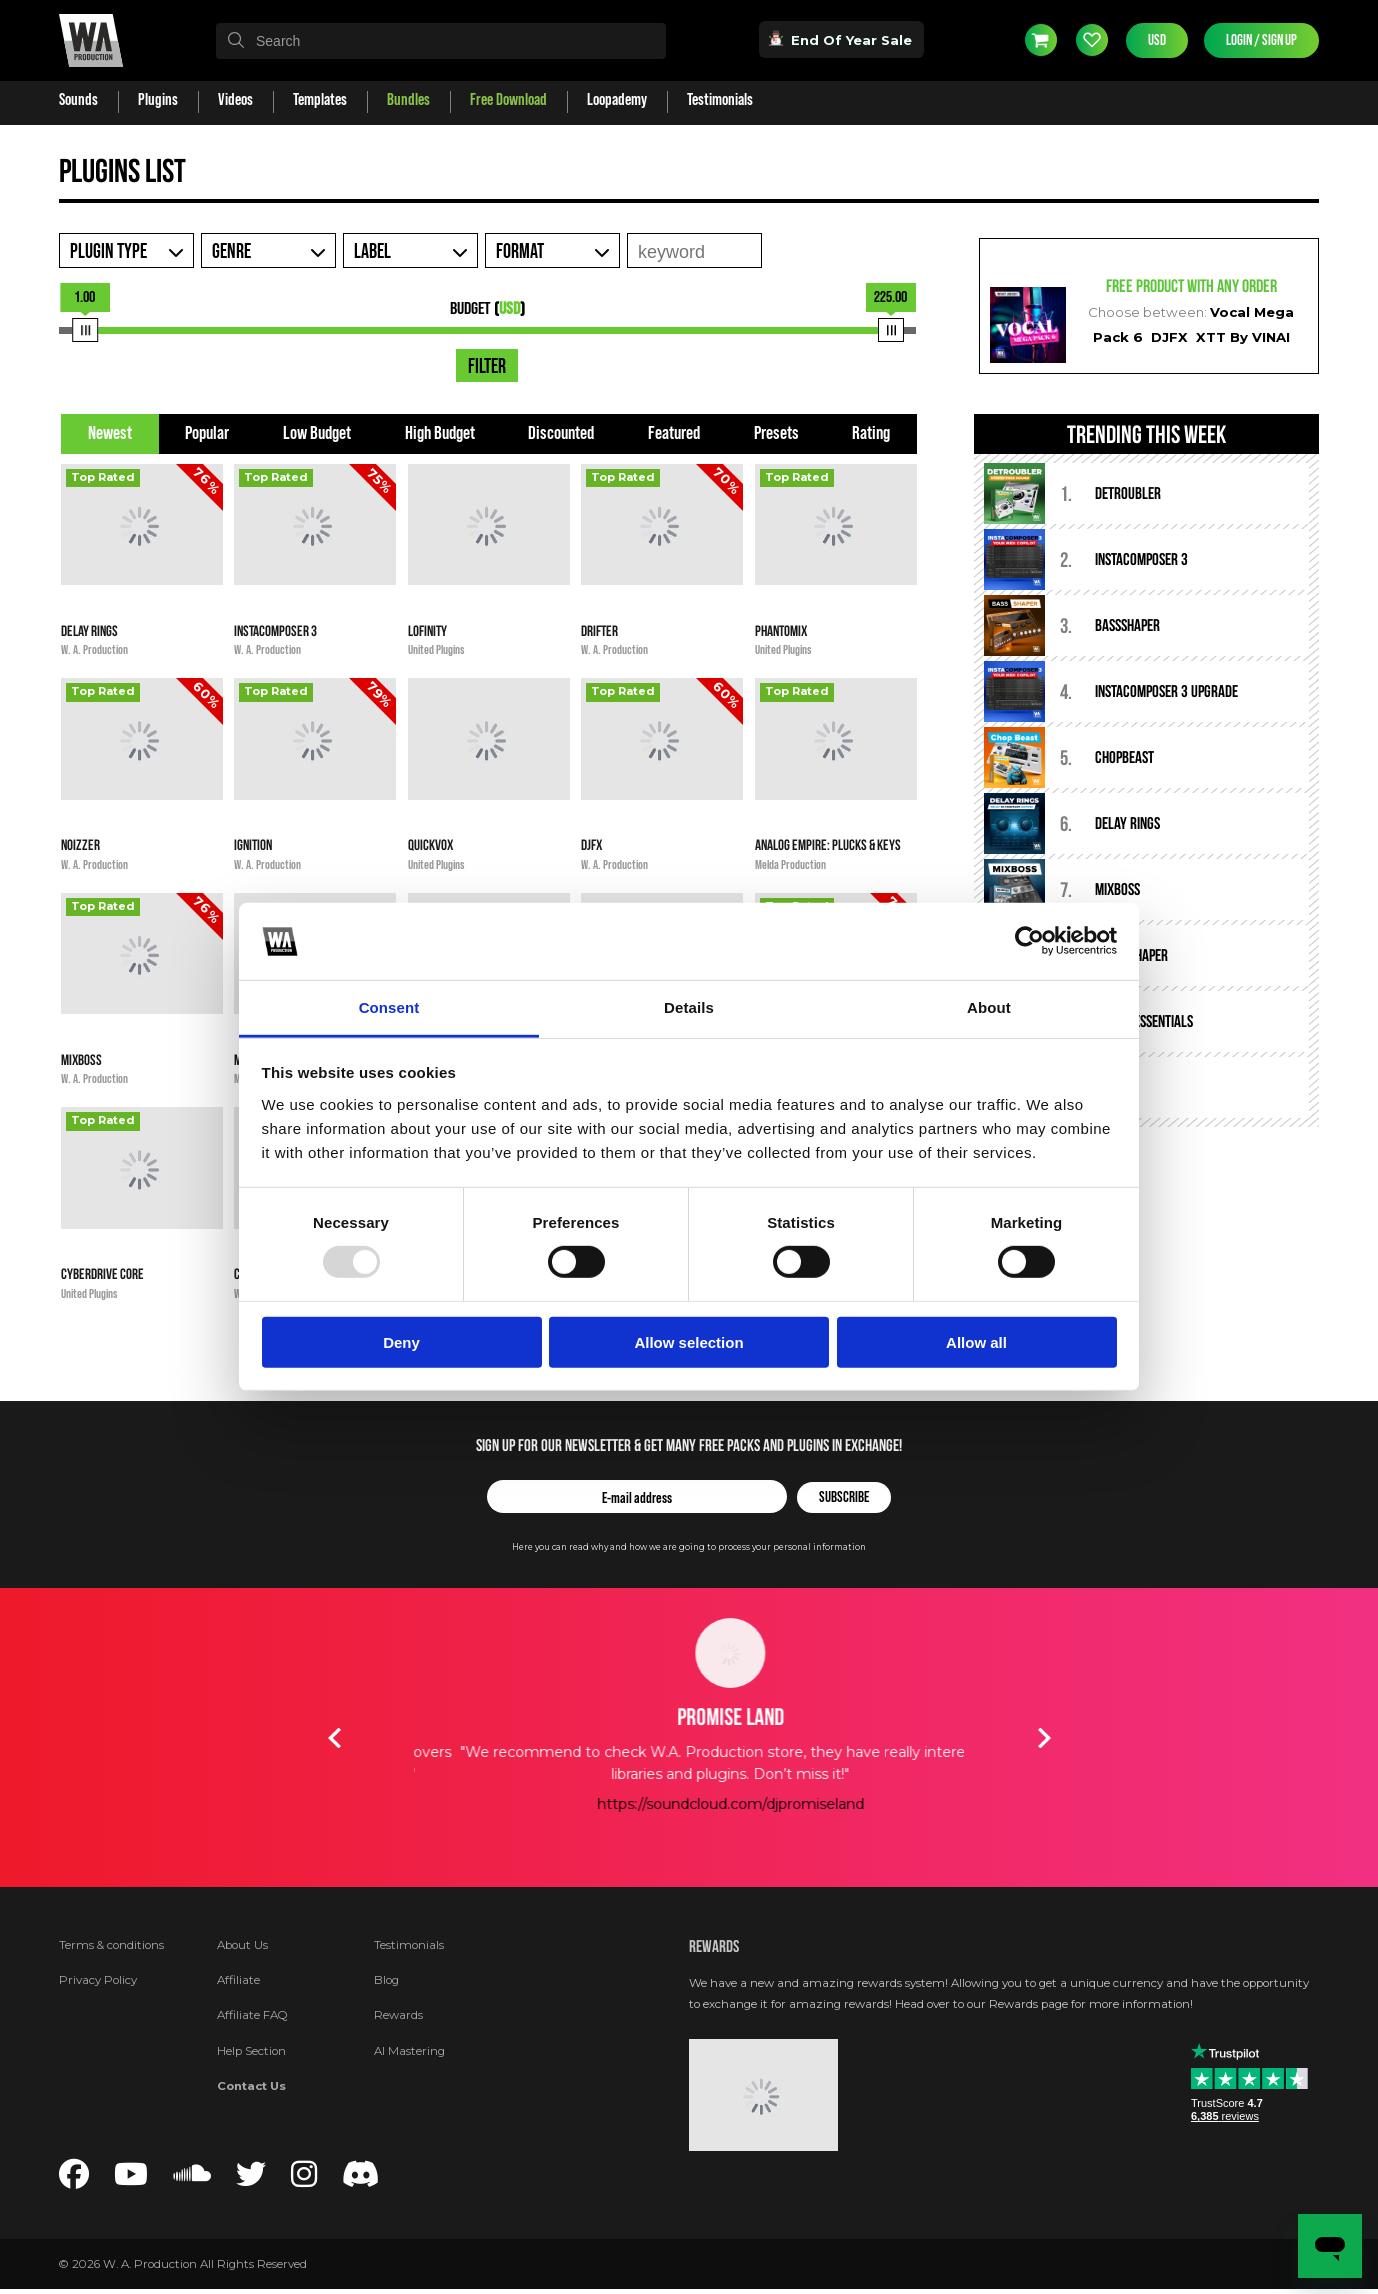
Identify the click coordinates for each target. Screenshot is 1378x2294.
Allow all (976, 1341)
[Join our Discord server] (361, 2180)
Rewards (398, 2015)
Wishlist (1092, 40)
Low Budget (317, 433)
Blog (386, 1980)
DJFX (1169, 337)
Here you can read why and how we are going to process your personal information (689, 1547)
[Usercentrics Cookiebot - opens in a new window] (1029, 941)
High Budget (440, 433)
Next (1044, 1738)
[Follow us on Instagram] (304, 2180)
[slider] (85, 330)
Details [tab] (689, 1007)
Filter (487, 367)
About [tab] (989, 1007)
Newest (110, 433)
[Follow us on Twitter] (251, 2180)
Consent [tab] (389, 1007)
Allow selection (688, 1341)
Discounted (561, 433)
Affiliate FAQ (252, 2015)
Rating (871, 433)
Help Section (251, 2051)
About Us (242, 1945)
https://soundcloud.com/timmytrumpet (689, 1804)
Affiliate (238, 1980)
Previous (334, 1738)
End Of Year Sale (841, 39)
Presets (776, 433)
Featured (674, 433)
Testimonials (409, 1945)
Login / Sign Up (1261, 40)
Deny (401, 1341)
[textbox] (441, 41)
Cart (1041, 40)
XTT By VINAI (1243, 337)
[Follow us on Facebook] (74, 2180)
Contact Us (251, 2086)
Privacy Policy (98, 1980)
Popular (207, 433)
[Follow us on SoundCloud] (192, 2180)
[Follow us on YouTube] (131, 2180)
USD (1157, 40)
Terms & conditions (111, 1945)
